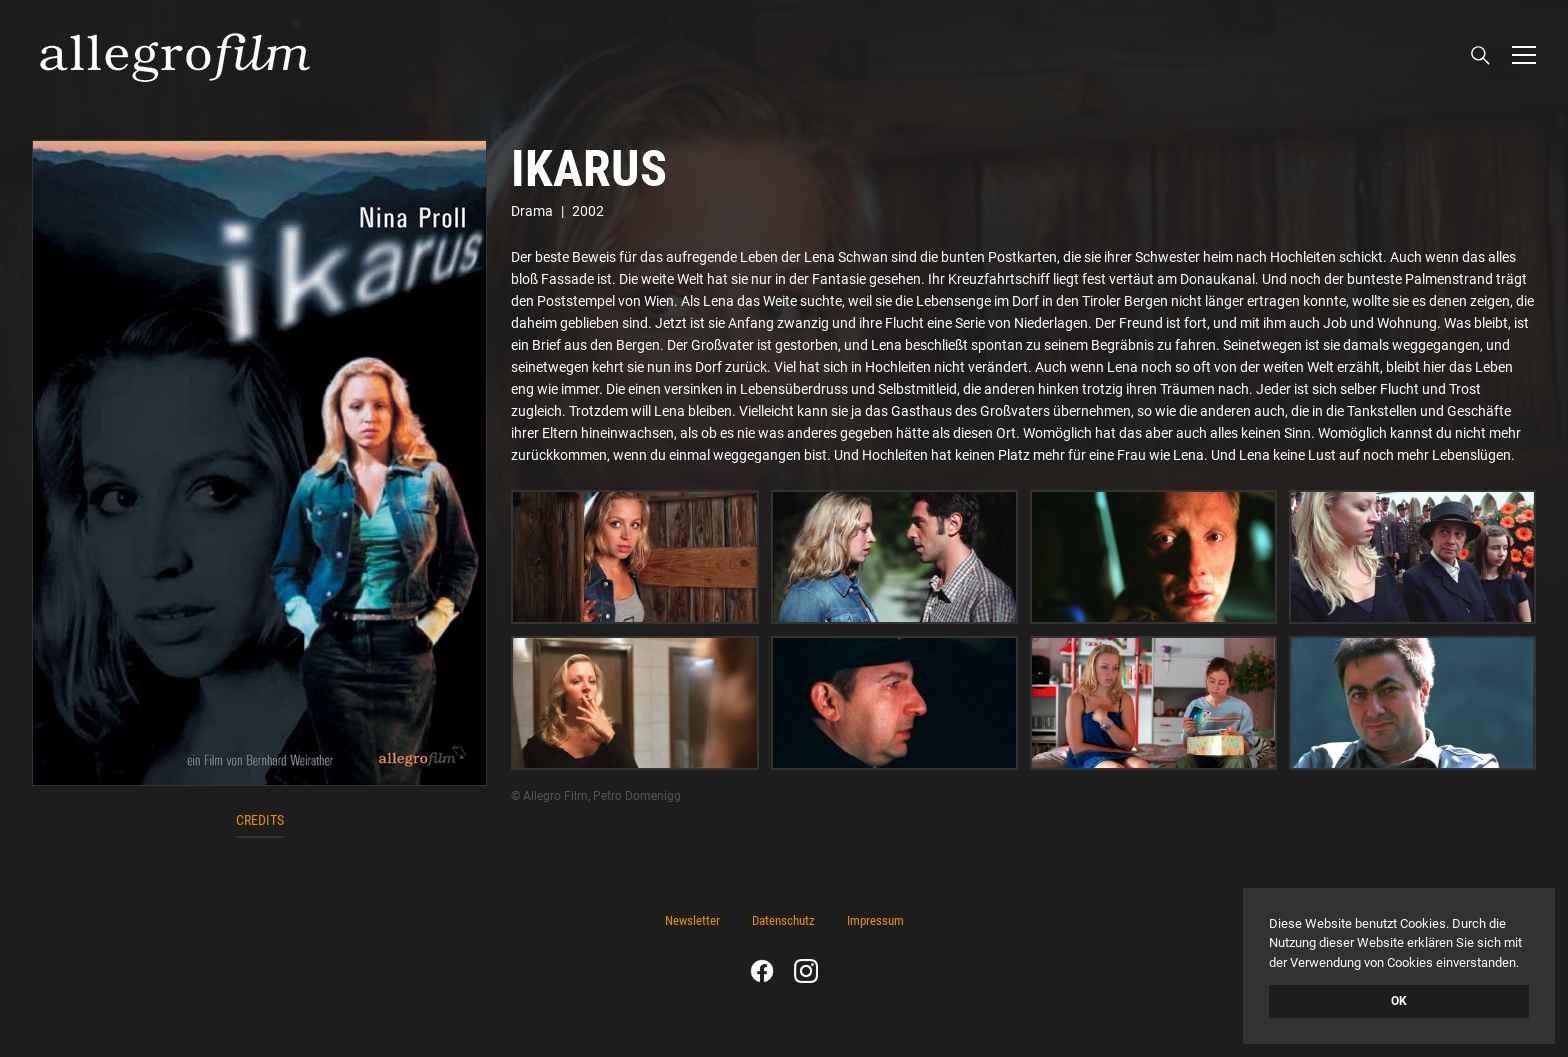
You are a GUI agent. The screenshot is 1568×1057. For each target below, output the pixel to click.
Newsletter (692, 920)
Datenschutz (783, 920)
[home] (175, 55)
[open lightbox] (259, 463)
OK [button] (1399, 1001)
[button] (1524, 55)
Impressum (875, 920)
